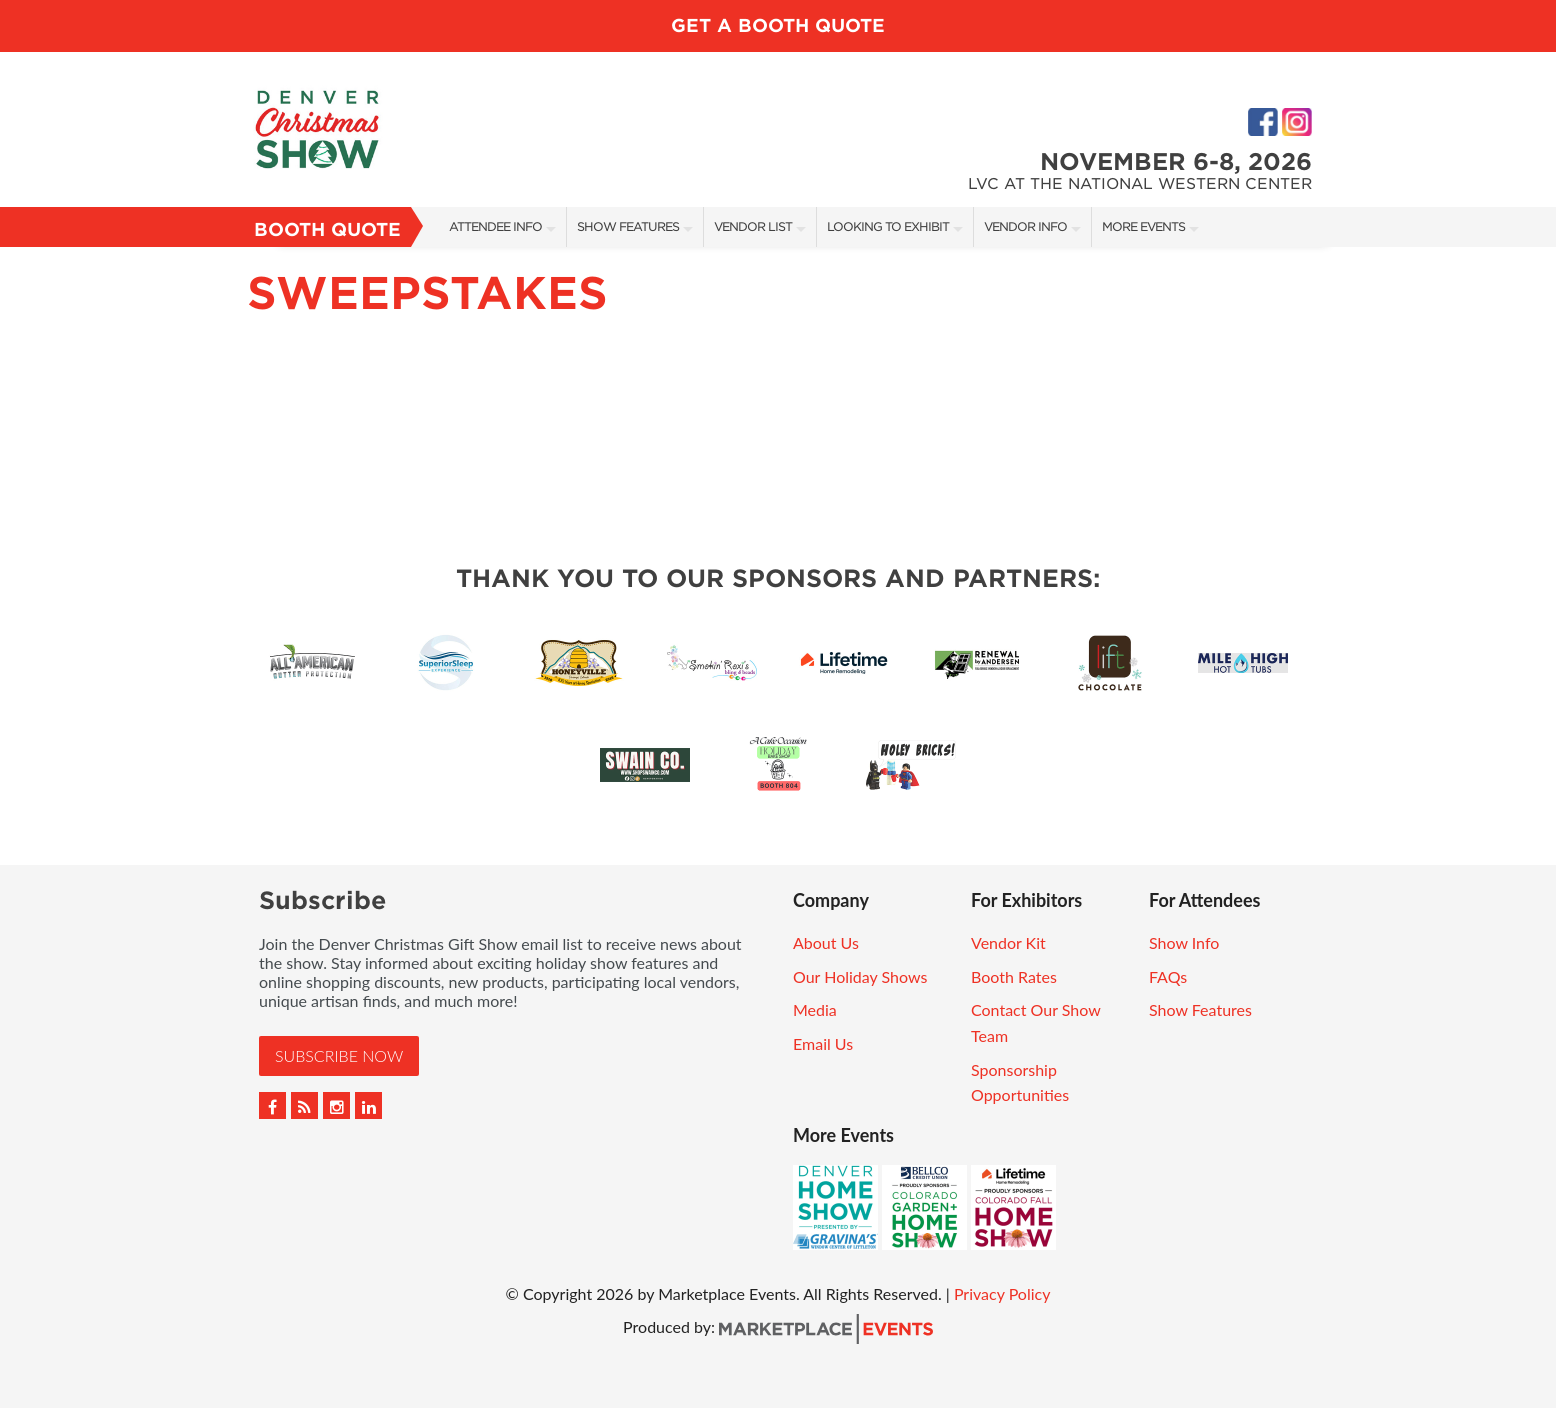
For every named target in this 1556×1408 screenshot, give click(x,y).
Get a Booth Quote (778, 25)
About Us (826, 942)
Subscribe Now (339, 1055)
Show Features (628, 226)
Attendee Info (495, 226)
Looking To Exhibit (888, 226)
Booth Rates (1014, 976)
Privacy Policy (1002, 1293)
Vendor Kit (1008, 942)
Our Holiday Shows (860, 976)
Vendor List (753, 226)
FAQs (1168, 976)
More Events (1143, 226)
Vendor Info (1025, 226)
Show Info (1184, 942)
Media (815, 1009)
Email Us (823, 1043)
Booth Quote (327, 229)
